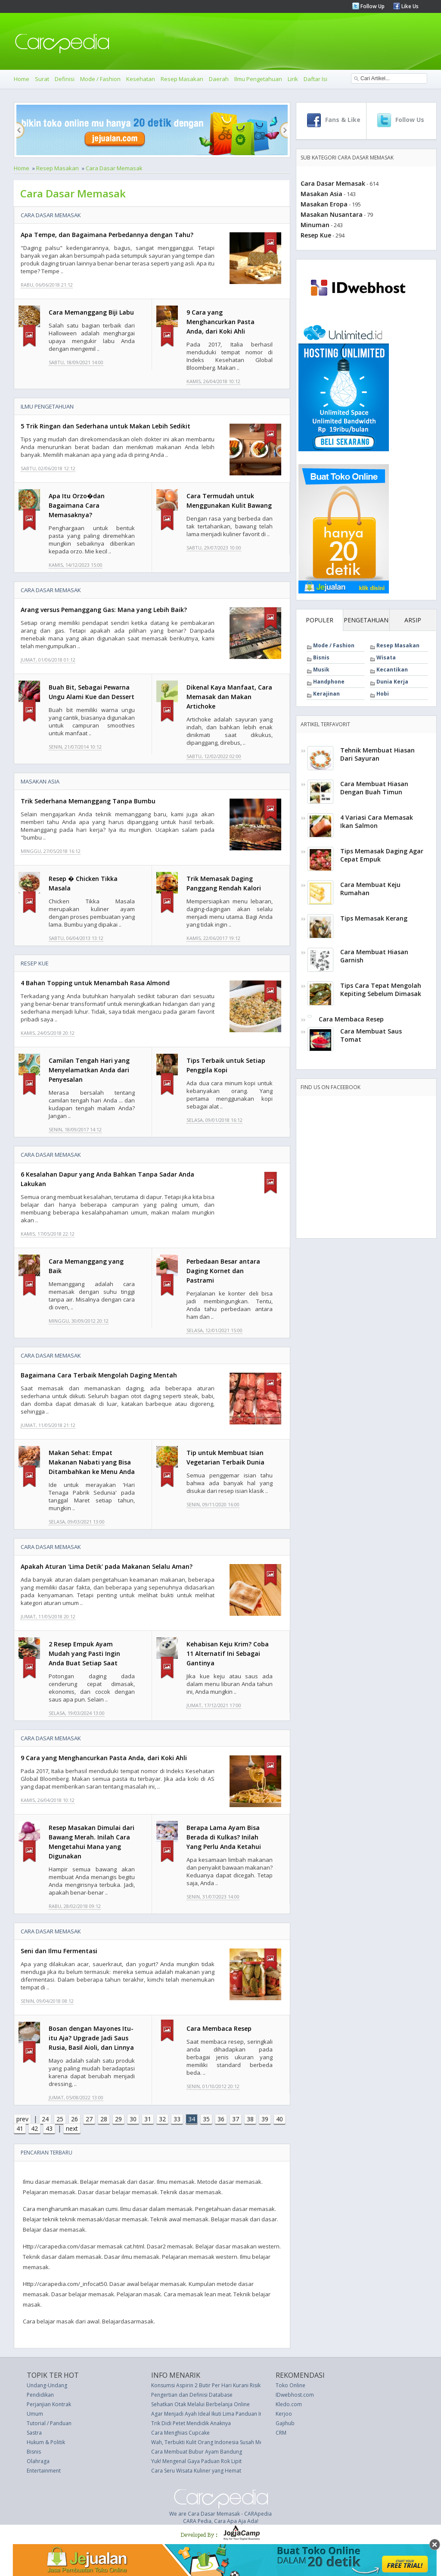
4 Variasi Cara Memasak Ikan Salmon (376, 821)
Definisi (65, 79)
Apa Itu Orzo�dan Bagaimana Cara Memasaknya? (77, 505)
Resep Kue (35, 963)
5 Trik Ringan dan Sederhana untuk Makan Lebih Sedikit (105, 426)
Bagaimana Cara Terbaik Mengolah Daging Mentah (99, 1375)
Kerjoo (284, 2413)
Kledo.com (289, 2404)
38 (250, 2119)
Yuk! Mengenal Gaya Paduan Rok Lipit (196, 2461)
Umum (35, 2413)
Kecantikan (392, 669)
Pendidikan (40, 2394)
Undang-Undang (47, 2385)
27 (89, 2119)
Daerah (219, 79)
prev (22, 2119)
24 (45, 2119)
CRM (281, 2432)
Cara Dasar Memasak (114, 168)
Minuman (315, 225)
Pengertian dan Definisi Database (192, 2394)
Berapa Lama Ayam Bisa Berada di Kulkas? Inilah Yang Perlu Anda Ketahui (223, 1837)
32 (162, 2119)
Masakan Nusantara (332, 214)
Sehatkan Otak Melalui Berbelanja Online (200, 2404)
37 (235, 2119)
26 (74, 2119)
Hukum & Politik (46, 2442)
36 (220, 2119)
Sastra (34, 2432)
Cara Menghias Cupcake (180, 2432)
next (72, 2128)
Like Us (409, 6)
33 (177, 2119)
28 (103, 2119)
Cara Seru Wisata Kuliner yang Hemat (196, 2470)
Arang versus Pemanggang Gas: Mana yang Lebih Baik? (104, 610)
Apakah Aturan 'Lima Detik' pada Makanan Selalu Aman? (107, 1566)
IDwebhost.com (295, 2394)
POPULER (319, 620)
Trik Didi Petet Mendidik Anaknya (191, 2423)
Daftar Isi (315, 79)
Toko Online (290, 2385)
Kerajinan (326, 693)
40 (279, 2119)
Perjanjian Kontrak (49, 2404)
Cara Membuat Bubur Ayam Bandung (196, 2451)
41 (19, 2128)
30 (133, 2119)
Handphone (329, 681)
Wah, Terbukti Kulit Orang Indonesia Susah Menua (211, 2442)
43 (49, 2128)
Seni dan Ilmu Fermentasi (59, 1951)
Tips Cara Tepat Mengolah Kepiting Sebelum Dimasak (380, 989)
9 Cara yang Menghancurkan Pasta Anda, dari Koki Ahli (220, 321)
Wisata (386, 657)
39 (264, 2119)
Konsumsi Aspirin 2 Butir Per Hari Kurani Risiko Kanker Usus (223, 2385)
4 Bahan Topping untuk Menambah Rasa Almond (95, 983)
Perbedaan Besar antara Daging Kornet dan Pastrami (223, 1270)
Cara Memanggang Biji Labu (91, 312)
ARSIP (412, 620)
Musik (321, 669)
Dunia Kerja (392, 681)
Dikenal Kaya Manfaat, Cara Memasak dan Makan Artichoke (229, 696)
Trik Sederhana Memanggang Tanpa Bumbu (88, 801)
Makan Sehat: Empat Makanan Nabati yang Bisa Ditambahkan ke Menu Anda (92, 1462)
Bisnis (321, 657)
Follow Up (372, 6)
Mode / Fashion (100, 79)
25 (59, 2119)
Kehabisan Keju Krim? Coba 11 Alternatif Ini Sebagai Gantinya (227, 1653)
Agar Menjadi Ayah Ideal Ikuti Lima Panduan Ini (207, 2413)
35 (206, 2119)
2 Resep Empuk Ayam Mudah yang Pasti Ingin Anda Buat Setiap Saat (84, 1653)
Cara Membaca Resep (219, 2028)
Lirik (293, 79)
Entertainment (44, 2470)
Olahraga (38, 2461)
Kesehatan (140, 79)
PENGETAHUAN (366, 620)
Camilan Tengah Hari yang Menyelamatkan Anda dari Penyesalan (89, 1069)
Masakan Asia (40, 781)
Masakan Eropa (324, 204)
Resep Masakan (182, 79)
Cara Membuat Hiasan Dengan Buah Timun (374, 788)
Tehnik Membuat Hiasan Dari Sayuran (377, 754)
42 (34, 2128)
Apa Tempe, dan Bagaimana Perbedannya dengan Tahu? (107, 235)
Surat (42, 79)
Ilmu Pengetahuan (258, 79)
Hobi (382, 693)
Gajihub (285, 2423)
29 (118, 2119)
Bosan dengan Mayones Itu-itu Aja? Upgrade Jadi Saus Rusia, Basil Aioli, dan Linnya (91, 2037)
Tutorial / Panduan (49, 2423)
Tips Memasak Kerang (373, 918)
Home (21, 79)
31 (147, 2119)
